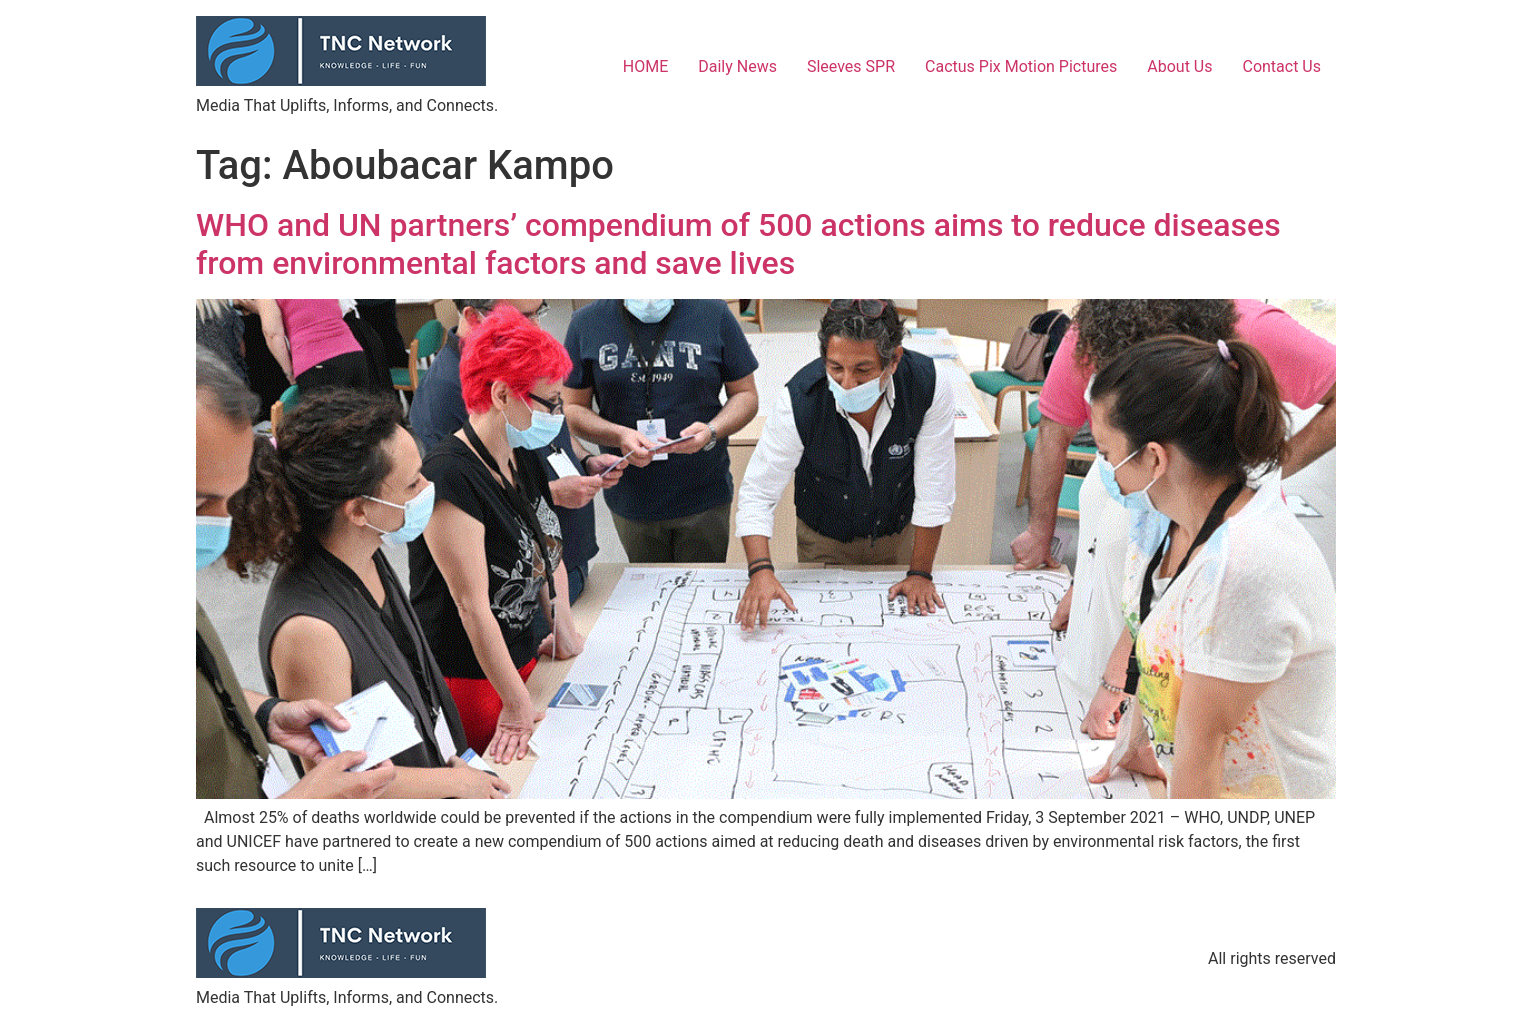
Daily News (737, 66)
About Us (1179, 66)
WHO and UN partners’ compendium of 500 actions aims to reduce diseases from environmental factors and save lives (738, 244)
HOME (645, 66)
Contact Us (1281, 66)
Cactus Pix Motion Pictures (1021, 66)
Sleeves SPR (851, 66)
